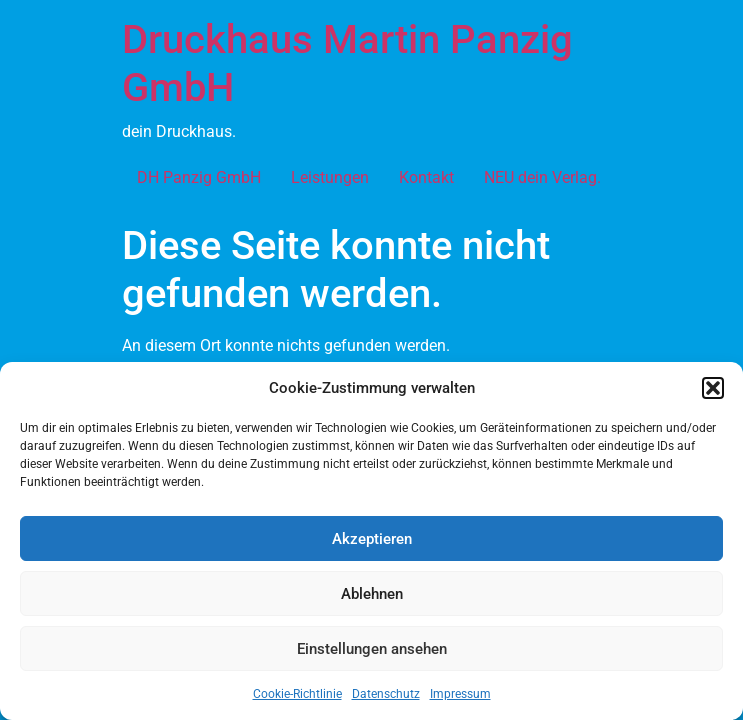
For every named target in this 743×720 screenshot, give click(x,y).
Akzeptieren (372, 539)
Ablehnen (372, 594)
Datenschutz (386, 694)
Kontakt (426, 177)
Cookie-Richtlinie (297, 694)
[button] (713, 388)
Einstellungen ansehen (372, 649)
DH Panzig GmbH (199, 177)
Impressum (460, 694)
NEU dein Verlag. (542, 177)
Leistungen (330, 177)
